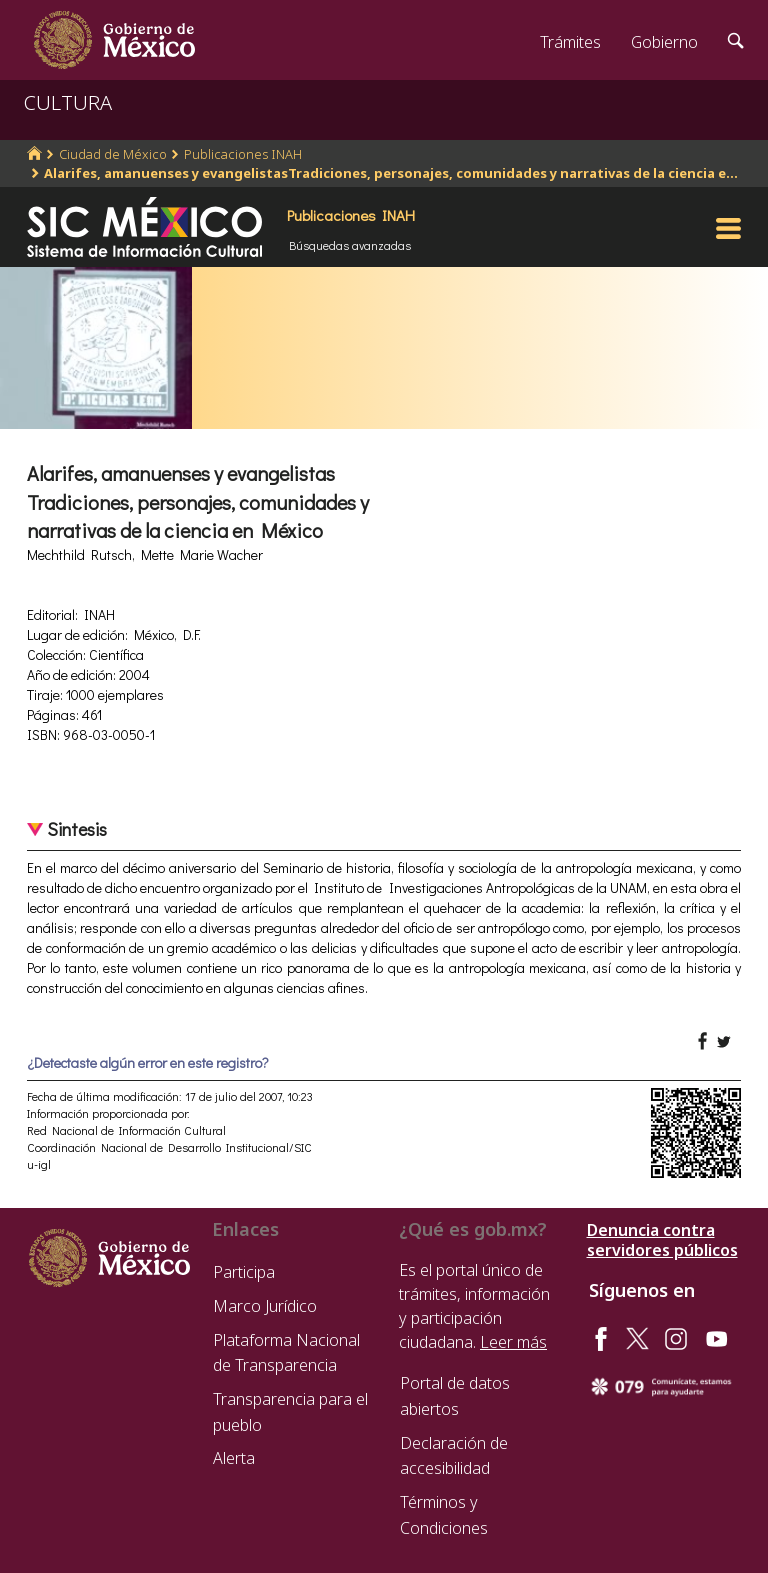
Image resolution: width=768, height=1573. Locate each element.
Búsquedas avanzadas (350, 245)
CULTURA (68, 102)
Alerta (234, 1458)
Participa (244, 1272)
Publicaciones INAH (243, 154)
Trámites (570, 42)
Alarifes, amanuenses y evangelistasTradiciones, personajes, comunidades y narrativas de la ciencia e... (391, 173)
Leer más (513, 1342)
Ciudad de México (113, 154)
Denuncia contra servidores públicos (662, 1240)
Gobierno (664, 42)
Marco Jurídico (265, 1306)
